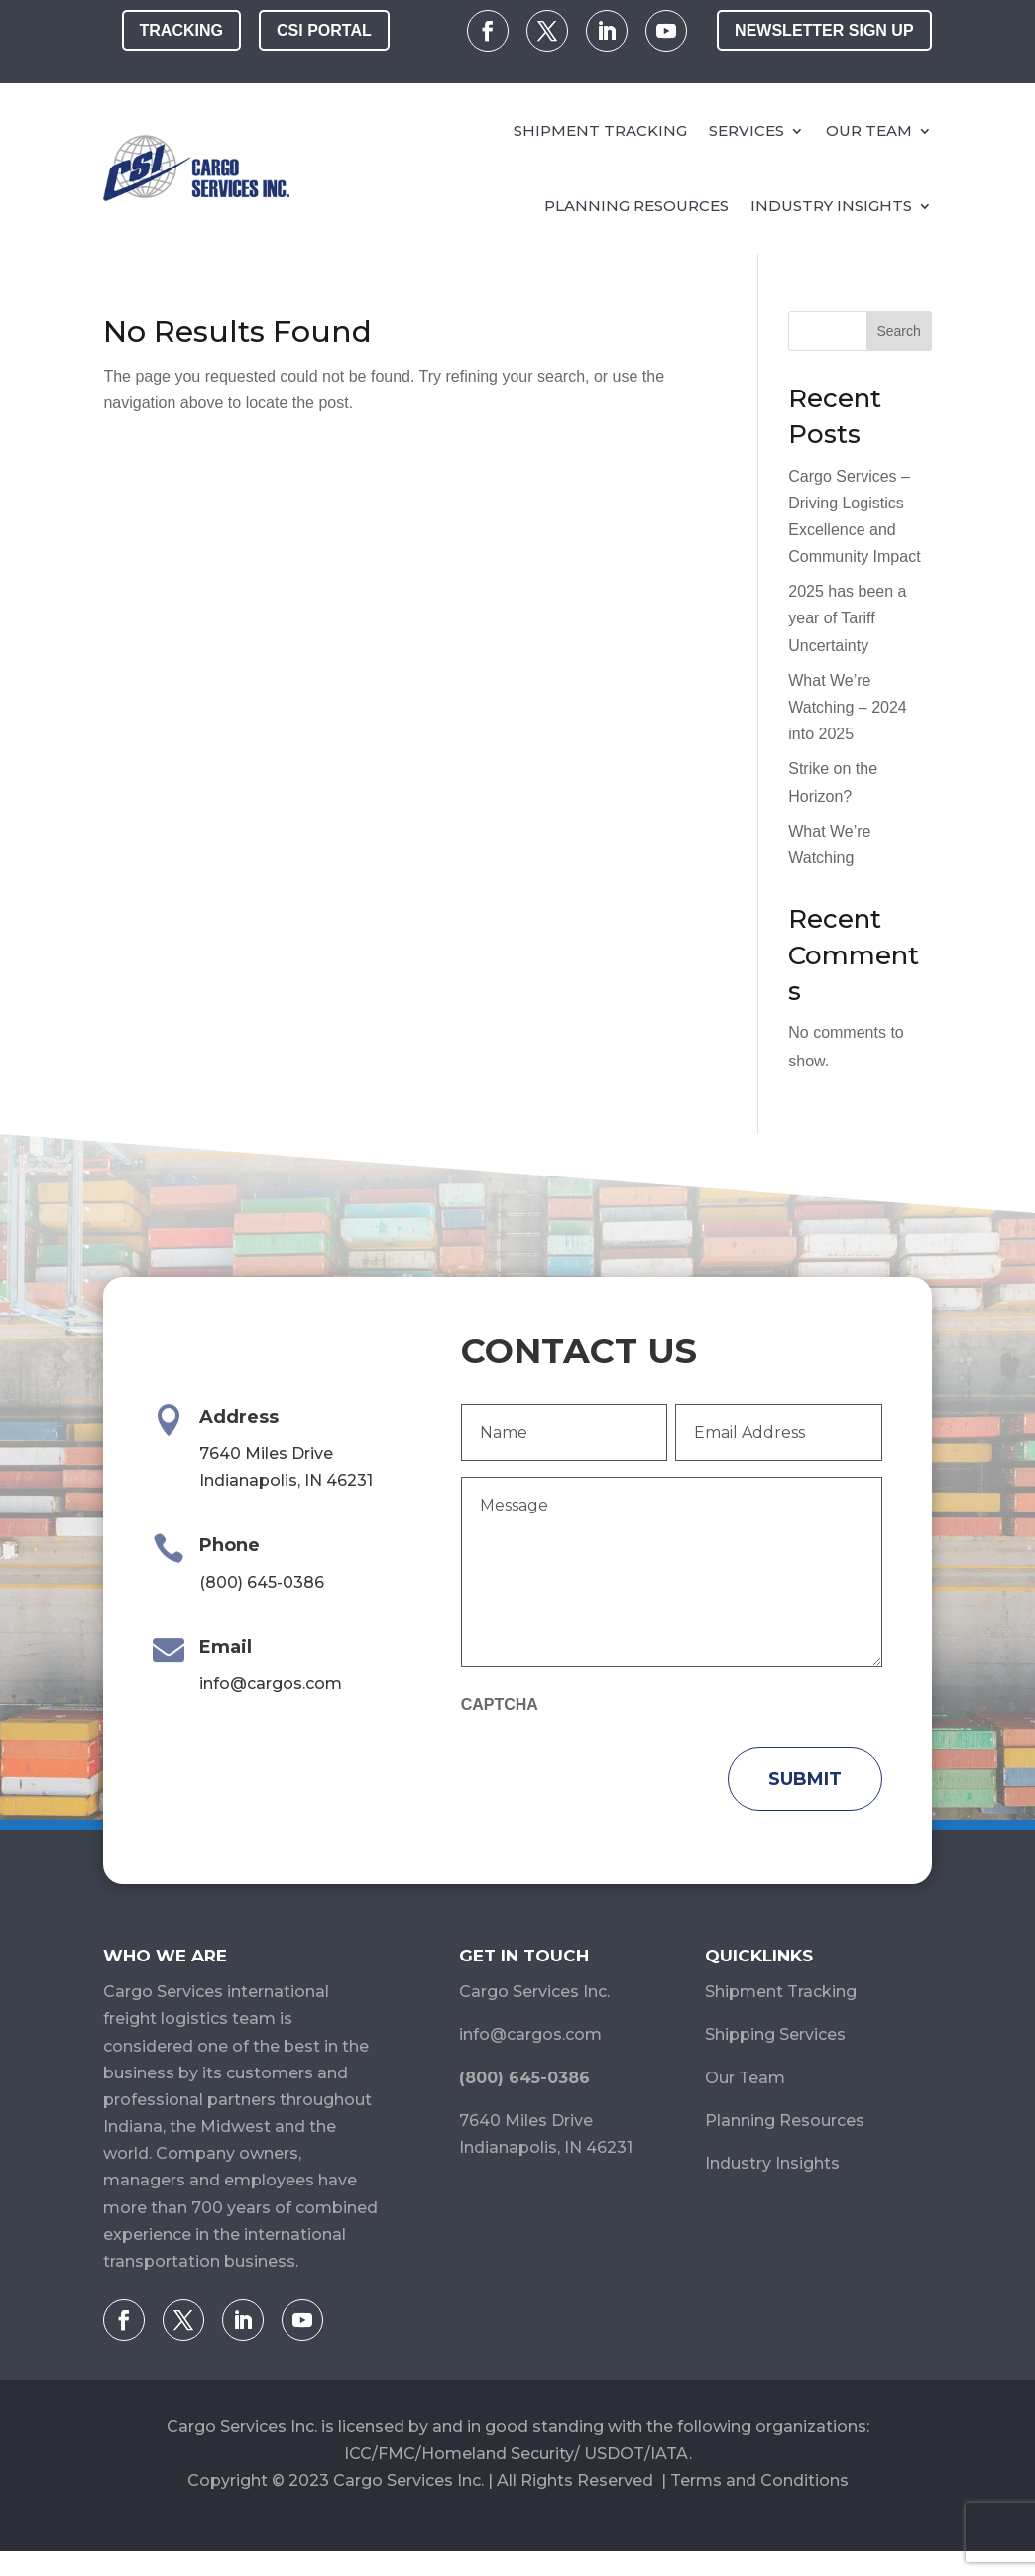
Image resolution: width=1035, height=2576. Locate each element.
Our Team (869, 129)
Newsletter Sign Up (824, 30)
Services (746, 129)
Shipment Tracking (600, 129)
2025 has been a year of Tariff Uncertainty (847, 618)
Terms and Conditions (759, 2480)
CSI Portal (324, 30)
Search (898, 331)
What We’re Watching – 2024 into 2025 (847, 707)
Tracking (181, 30)
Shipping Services (775, 2034)
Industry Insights (831, 204)
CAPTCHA (499, 1704)
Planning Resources (636, 204)
